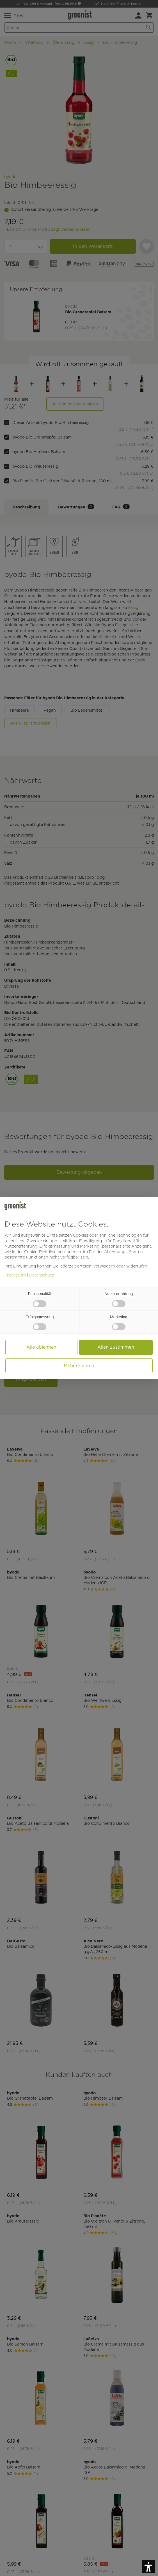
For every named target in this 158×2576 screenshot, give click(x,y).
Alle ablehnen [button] (41, 1347)
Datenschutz (41, 1275)
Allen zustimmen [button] (115, 1347)
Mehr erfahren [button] (79, 1365)
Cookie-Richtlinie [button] (40, 1252)
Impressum (15, 1275)
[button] (148, 2566)
